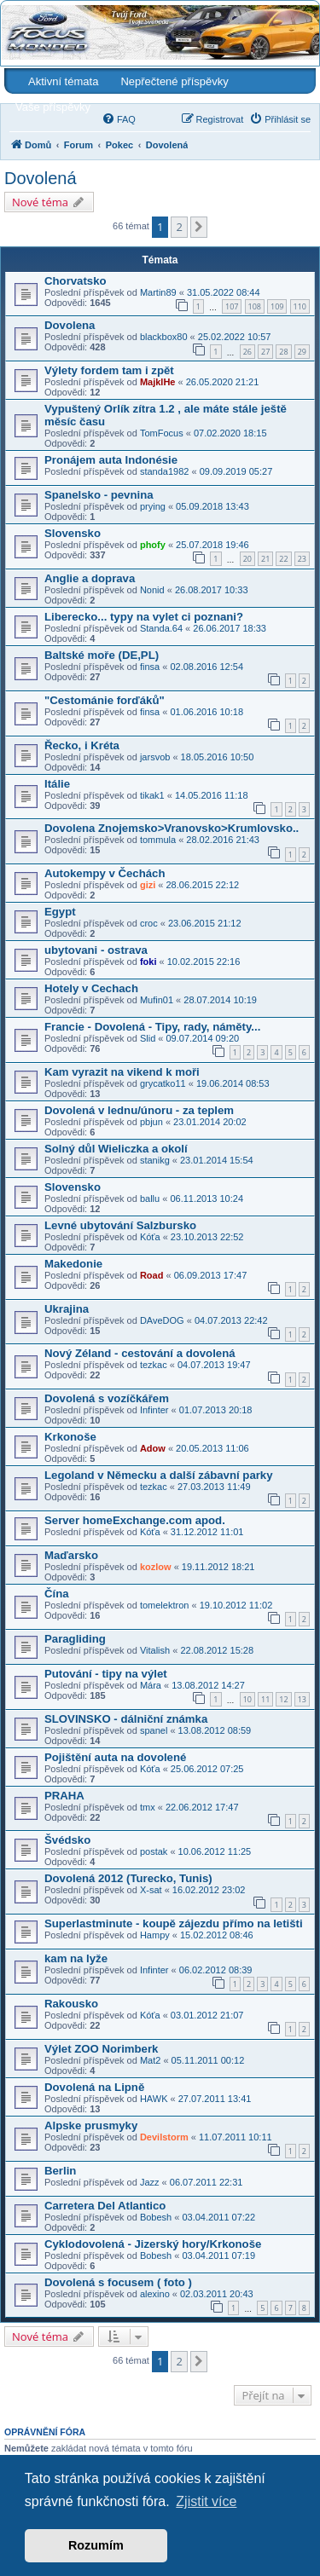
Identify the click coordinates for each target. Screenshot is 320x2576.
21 (265, 558)
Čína (56, 1593)
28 (283, 351)
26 (247, 351)
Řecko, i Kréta (81, 745)
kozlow (156, 1567)
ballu (150, 1198)
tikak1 (152, 795)
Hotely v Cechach (91, 988)
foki (148, 961)
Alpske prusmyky (90, 2125)
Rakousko (71, 2003)
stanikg (155, 1160)
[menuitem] (119, 119)
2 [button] (179, 226)
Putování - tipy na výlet (105, 1673)
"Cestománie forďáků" (104, 700)
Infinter (154, 1410)
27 (265, 351)
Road (152, 1275)
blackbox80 (164, 337)
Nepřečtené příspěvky (174, 81)
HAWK (154, 2099)
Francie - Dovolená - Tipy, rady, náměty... (152, 1026)
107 (231, 306)
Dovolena (69, 325)
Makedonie (73, 1263)
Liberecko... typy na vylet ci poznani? (143, 616)
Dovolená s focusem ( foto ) (118, 2282)
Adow (153, 1448)
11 (265, 1699)
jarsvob (155, 757)
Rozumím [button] (96, 2545)
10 (247, 1699)
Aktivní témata (63, 81)
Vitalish (155, 1650)
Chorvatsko (75, 280)
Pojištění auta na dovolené (115, 1757)
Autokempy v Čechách (104, 873)
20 (247, 558)
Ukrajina (66, 1308)
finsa (150, 666)
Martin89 (158, 292)
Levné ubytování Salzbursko (120, 1225)
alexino (155, 2294)
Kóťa (150, 1237)
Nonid (152, 590)
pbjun (151, 1122)
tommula (158, 840)
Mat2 (150, 2060)
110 (300, 306)
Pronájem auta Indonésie (110, 459)
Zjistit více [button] (206, 2501)
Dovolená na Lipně (94, 2087)
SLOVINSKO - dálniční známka (125, 1719)
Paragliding (75, 1638)
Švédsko (67, 1840)
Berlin (60, 2170)
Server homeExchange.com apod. (134, 1520)
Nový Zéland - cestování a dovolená (140, 1353)
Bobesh (156, 2217)
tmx (147, 1807)
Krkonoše (70, 1436)
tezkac (153, 1365)
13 (302, 1699)
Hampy (155, 1935)
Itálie (57, 783)
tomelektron (164, 1605)
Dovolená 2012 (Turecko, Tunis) (128, 1878)
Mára (150, 1685)
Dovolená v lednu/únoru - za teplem (139, 1110)
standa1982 (164, 471)
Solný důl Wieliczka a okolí (116, 1148)
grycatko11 (163, 1083)
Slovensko (72, 533)
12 (283, 1699)
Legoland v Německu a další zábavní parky (158, 1475)
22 (283, 558)
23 (302, 558)
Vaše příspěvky (52, 107)
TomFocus (161, 433)
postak (153, 1851)
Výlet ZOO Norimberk (101, 2048)
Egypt (60, 911)
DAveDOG (162, 1320)
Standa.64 (161, 628)
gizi (147, 885)
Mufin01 (156, 1000)
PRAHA (64, 1795)
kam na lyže (76, 1958)
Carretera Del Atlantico (105, 2205)
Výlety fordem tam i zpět (109, 370)
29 (302, 351)
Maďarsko (71, 1555)
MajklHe (158, 382)
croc (149, 923)
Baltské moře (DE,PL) (101, 655)
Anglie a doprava (89, 578)
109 (277, 306)
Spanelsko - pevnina (99, 494)
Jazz (150, 2182)
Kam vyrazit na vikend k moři (122, 1072)
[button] (198, 227)
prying (153, 506)
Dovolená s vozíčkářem (106, 1398)
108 (254, 306)
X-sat (151, 1890)
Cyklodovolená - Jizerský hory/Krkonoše (152, 2244)
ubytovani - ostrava (96, 950)
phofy (153, 545)
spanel (153, 1730)
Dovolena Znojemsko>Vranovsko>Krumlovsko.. (171, 828)
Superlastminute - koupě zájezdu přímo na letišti (173, 1923)
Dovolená (40, 178)
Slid (147, 1038)
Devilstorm (164, 2137)
